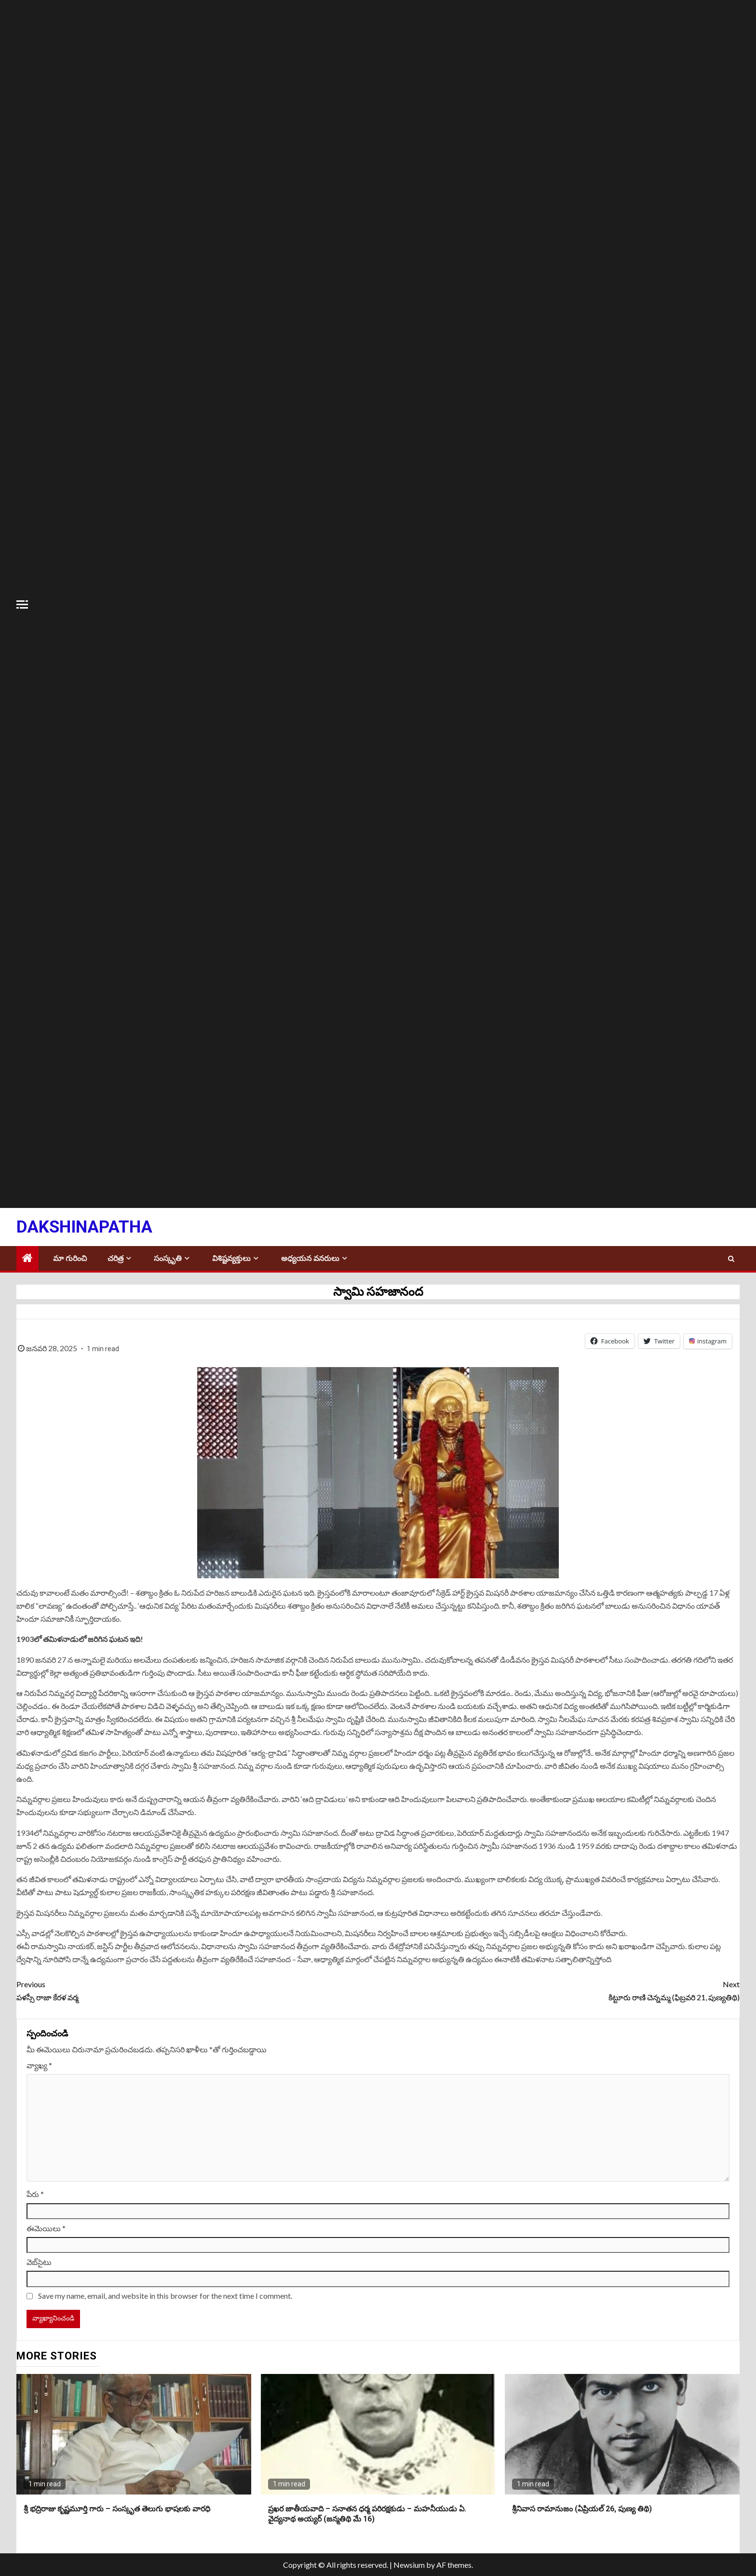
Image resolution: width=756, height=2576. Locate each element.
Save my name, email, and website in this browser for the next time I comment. (165, 2295)
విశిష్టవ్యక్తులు (231, 1258)
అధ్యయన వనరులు (310, 1258)
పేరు (35, 2193)
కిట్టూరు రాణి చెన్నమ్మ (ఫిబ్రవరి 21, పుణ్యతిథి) (559, 1990)
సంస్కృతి (168, 1258)
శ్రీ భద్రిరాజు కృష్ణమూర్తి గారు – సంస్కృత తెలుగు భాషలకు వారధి (117, 2508)
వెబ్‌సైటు (39, 2261)
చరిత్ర (115, 1258)
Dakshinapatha (84, 1227)
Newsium (409, 2564)
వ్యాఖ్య (39, 2065)
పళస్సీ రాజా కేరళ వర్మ (197, 1990)
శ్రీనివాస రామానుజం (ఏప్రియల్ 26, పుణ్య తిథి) (582, 2508)
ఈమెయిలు (46, 2228)
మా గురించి (70, 1258)
